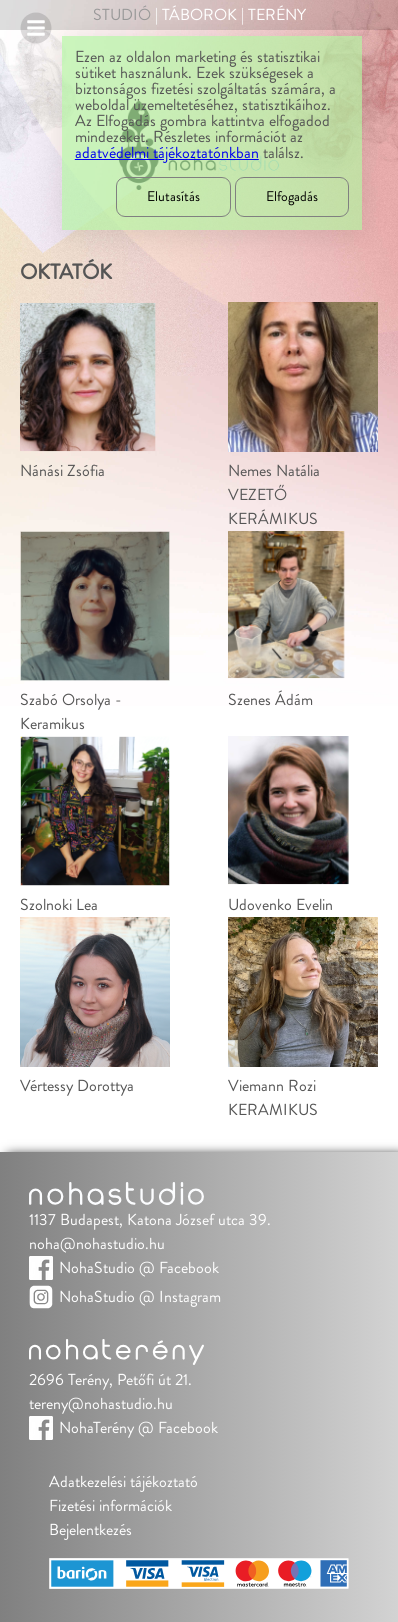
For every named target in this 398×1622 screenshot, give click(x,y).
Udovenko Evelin (280, 905)
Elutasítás (173, 197)
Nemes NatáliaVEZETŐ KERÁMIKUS (274, 495)
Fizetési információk (110, 1506)
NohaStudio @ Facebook (139, 1268)
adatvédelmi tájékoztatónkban (167, 153)
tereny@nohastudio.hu (101, 1404)
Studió (122, 15)
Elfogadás (292, 197)
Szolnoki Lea (59, 905)
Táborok (199, 15)
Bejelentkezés (90, 1530)
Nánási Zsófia (62, 471)
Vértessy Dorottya (77, 1086)
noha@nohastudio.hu (97, 1244)
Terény (277, 15)
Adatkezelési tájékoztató (123, 1482)
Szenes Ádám (270, 700)
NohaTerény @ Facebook (138, 1428)
